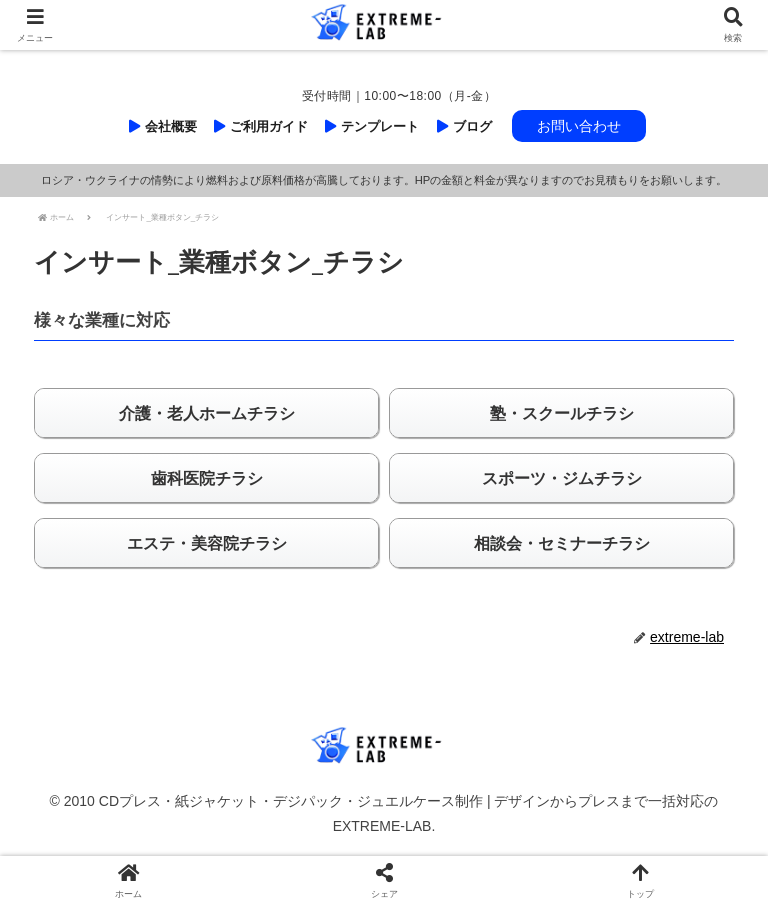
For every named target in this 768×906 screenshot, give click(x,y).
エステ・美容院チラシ (207, 543)
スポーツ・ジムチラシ (562, 478)
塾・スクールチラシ (562, 413)
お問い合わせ (579, 126)
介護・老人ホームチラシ (207, 413)
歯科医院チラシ (207, 478)
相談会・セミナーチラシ (562, 543)
